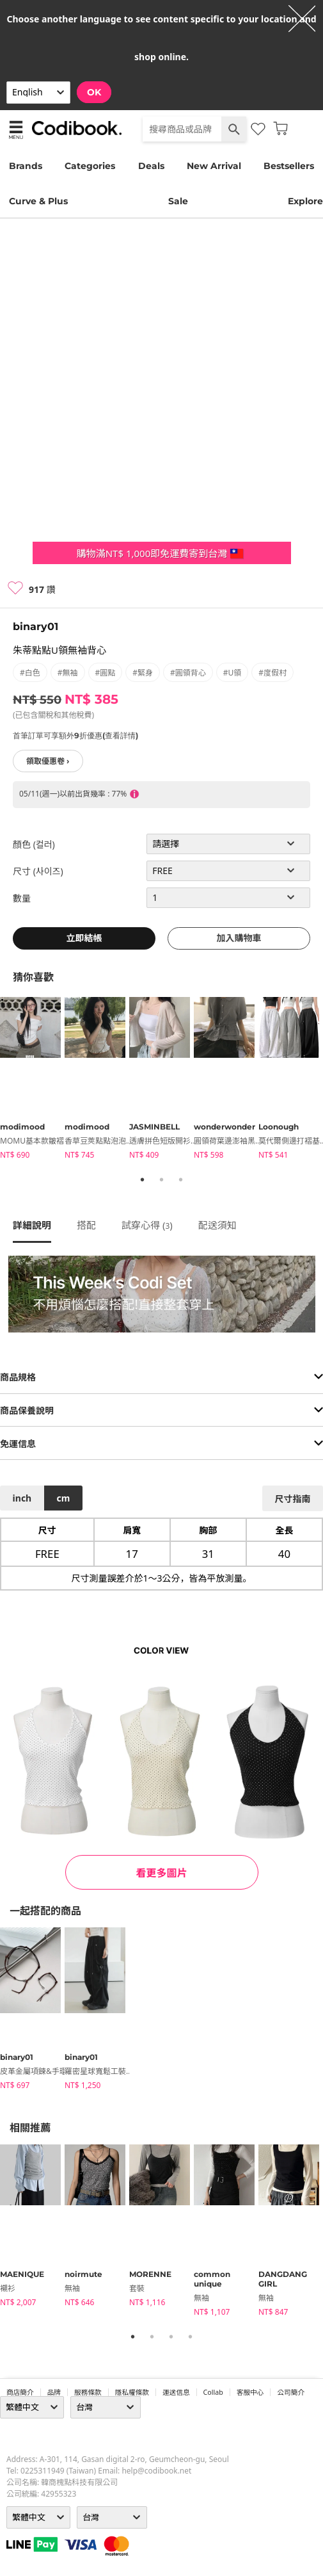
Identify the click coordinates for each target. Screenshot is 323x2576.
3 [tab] (181, 1179)
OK (94, 92)
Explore (305, 201)
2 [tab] (161, 1179)
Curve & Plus (38, 201)
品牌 (54, 2392)
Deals (151, 166)
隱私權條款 (132, 2392)
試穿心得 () (147, 1225)
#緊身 (142, 672)
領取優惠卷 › (48, 761)
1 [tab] (142, 1179)
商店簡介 (20, 2392)
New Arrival (214, 166)
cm (63, 1498)
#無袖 (68, 672)
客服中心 (250, 2392)
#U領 (232, 672)
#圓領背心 (188, 672)
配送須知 (217, 1225)
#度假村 (272, 672)
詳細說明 (32, 1225)
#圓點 (105, 672)
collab (213, 2392)
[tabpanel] (32, 1080)
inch (22, 1498)
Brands (25, 166)
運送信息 (176, 2392)
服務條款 (88, 2392)
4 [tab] (190, 2336)
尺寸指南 (292, 1499)
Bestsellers (289, 166)
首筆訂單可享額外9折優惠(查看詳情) (75, 735)
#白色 (30, 672)
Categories (90, 166)
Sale (178, 201)
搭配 (86, 1225)
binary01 (35, 626)
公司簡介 (290, 2392)
